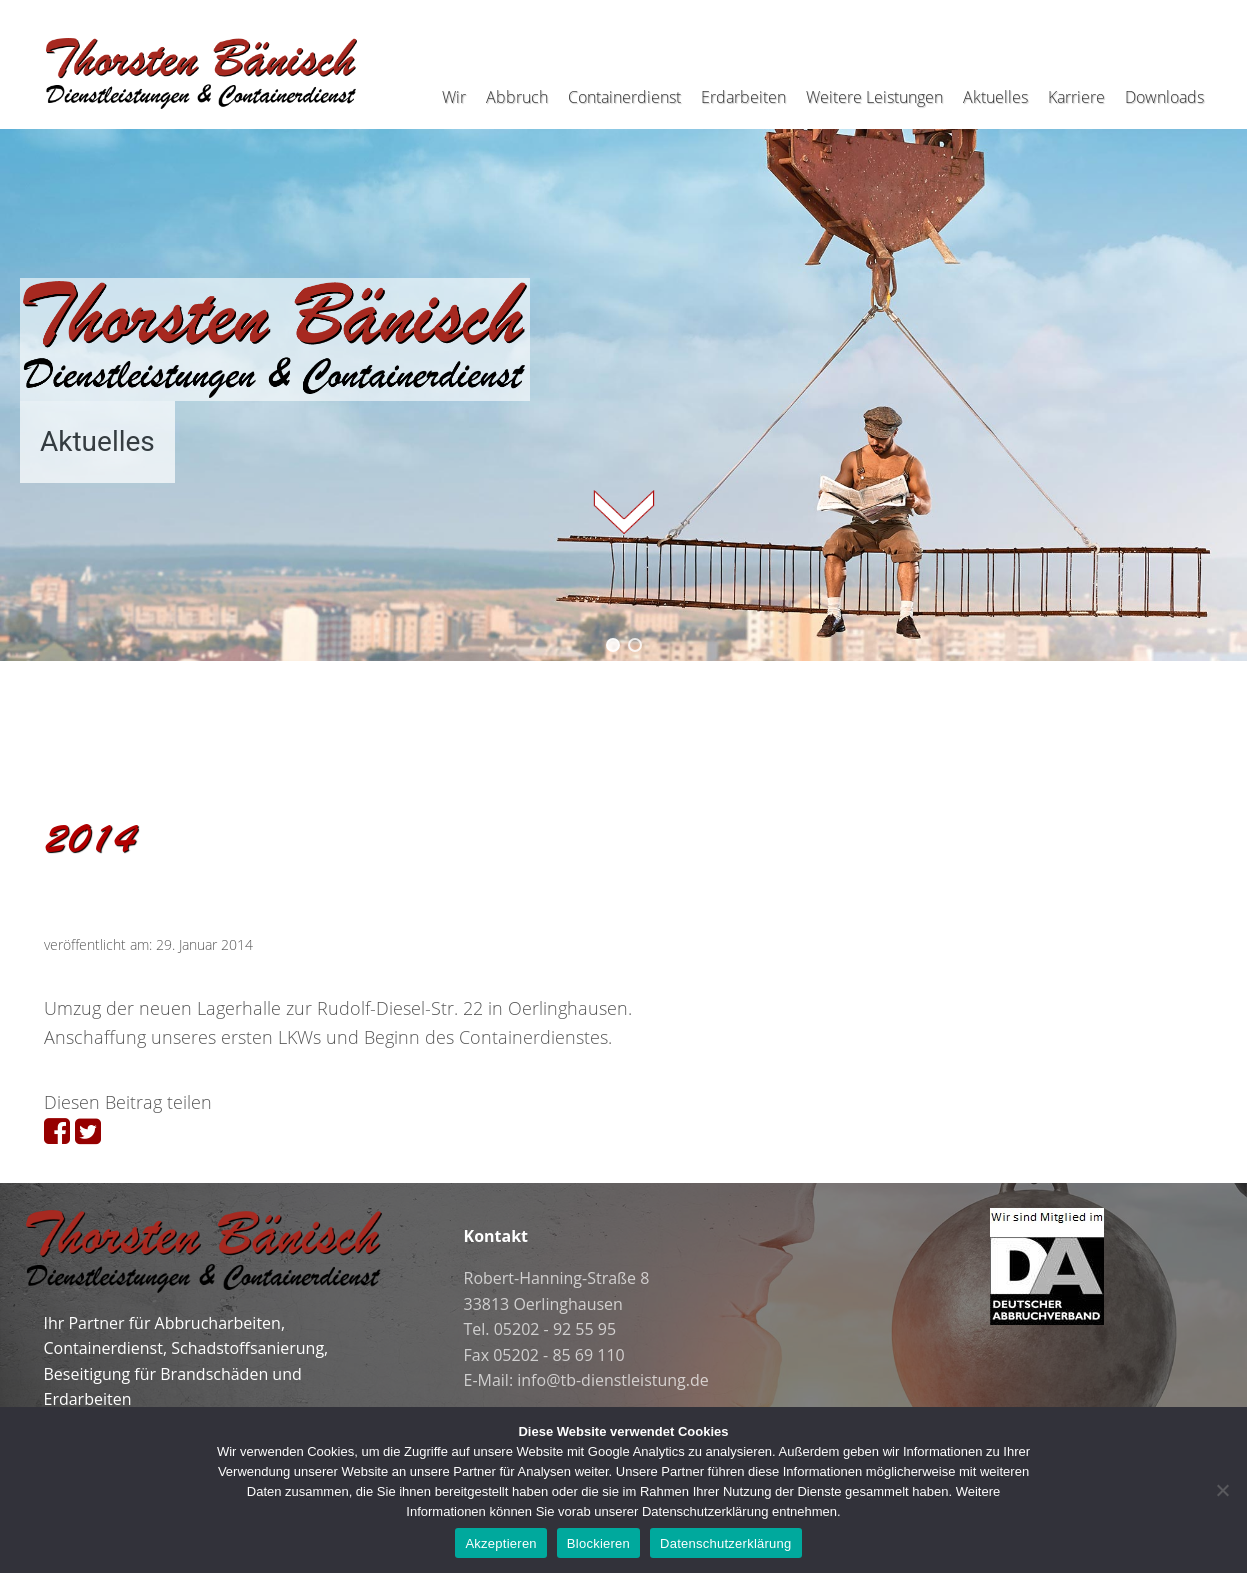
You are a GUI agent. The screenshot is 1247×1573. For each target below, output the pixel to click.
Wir (454, 97)
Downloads (1164, 97)
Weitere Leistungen (874, 97)
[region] (623, 380)
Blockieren (598, 1543)
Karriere (1076, 97)
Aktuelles (995, 97)
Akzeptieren (500, 1543)
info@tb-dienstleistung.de (612, 1380)
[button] (613, 645)
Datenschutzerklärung (725, 1543)
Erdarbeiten (743, 97)
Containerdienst (624, 97)
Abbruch (517, 97)
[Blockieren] (1222, 1490)
